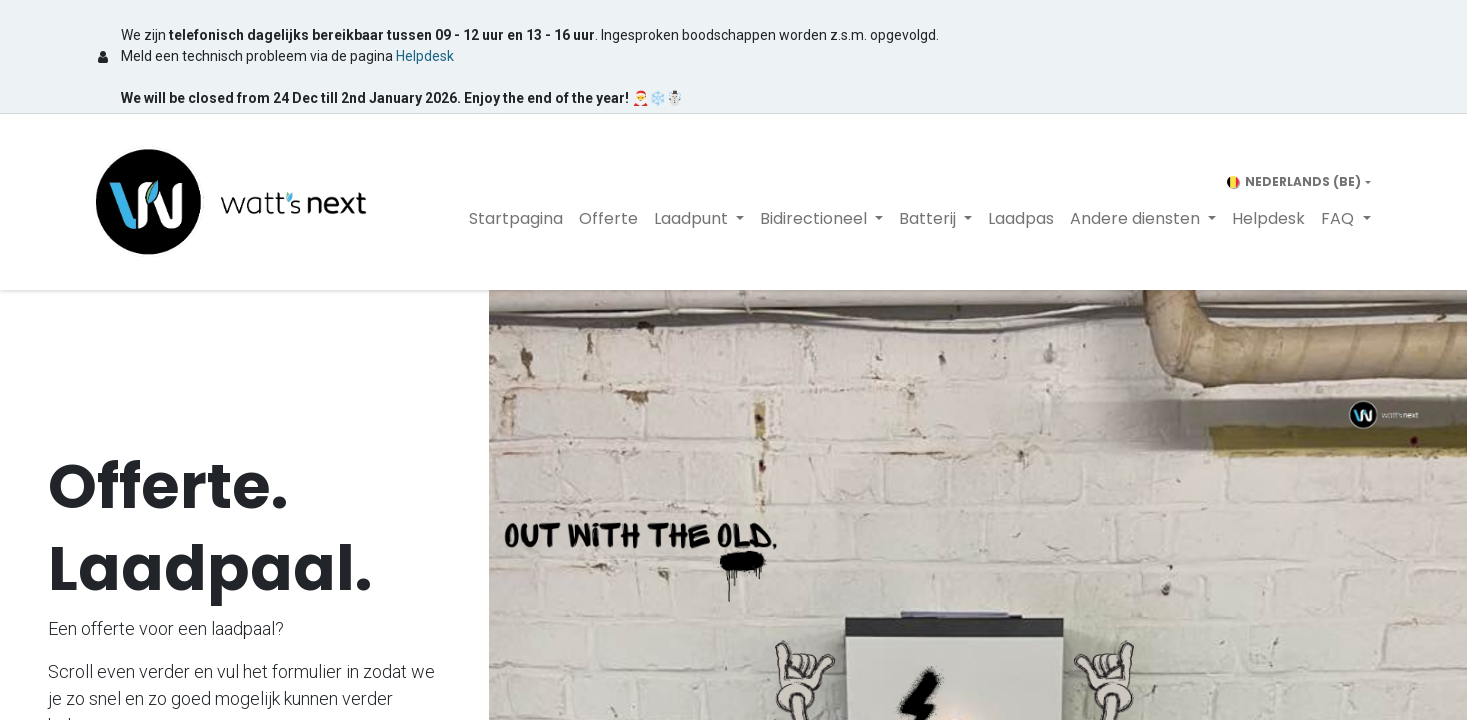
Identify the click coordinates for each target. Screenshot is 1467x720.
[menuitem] (516, 219)
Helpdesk (425, 56)
